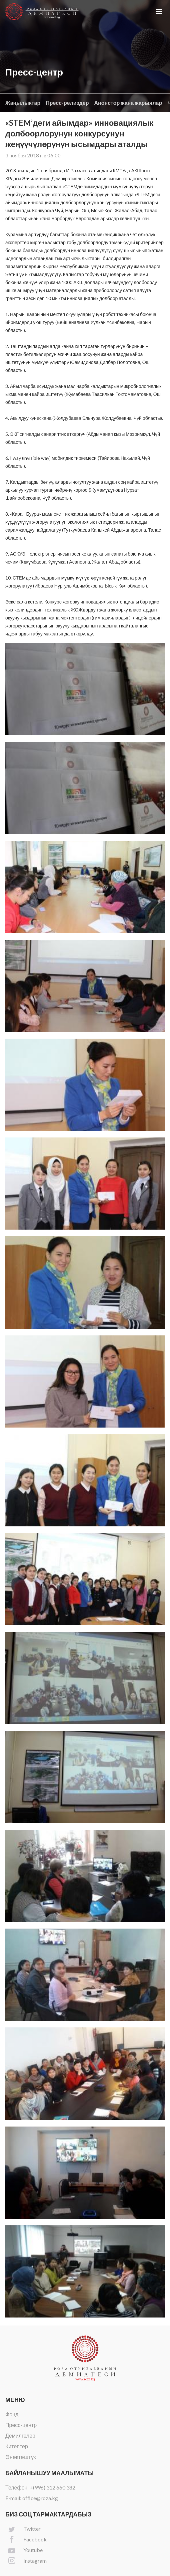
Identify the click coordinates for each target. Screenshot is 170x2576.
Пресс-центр (21, 2425)
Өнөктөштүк (20, 2457)
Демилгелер (20, 2435)
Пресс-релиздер (67, 102)
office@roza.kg (40, 2498)
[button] (159, 12)
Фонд (11, 2414)
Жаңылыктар (22, 102)
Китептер (16, 2446)
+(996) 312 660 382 (52, 2487)
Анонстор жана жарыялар (128, 102)
